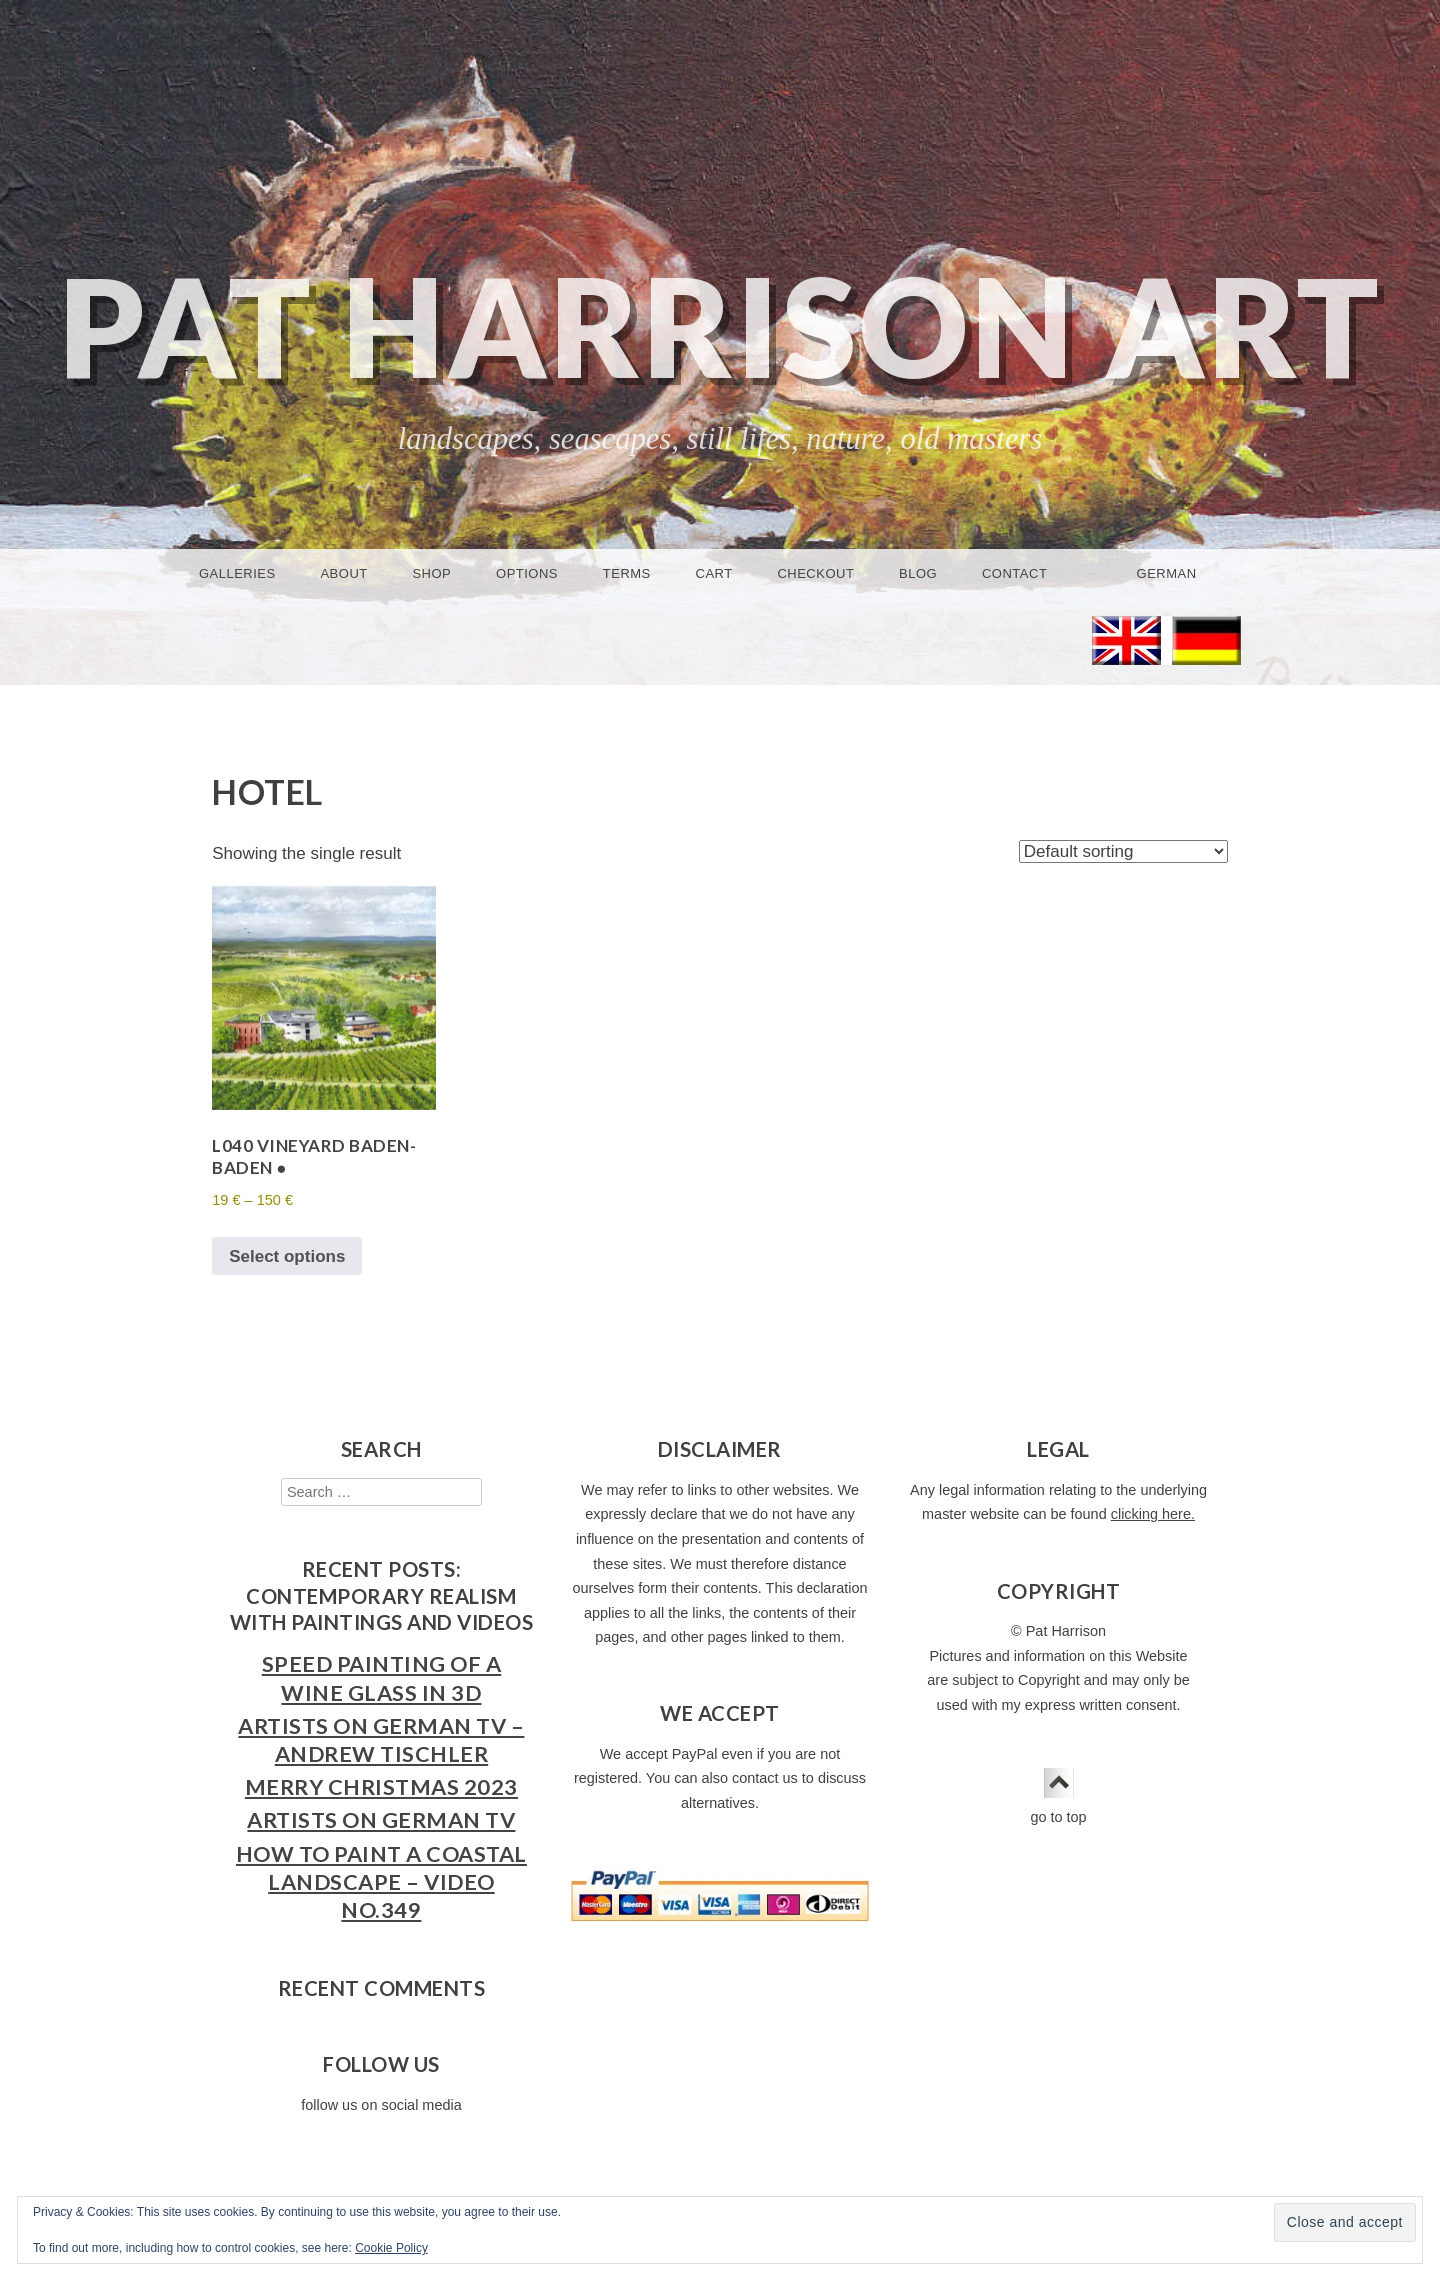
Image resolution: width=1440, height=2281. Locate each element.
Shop (431, 573)
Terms (627, 573)
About (343, 573)
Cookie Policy (391, 2248)
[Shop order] (1123, 851)
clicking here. (1153, 1514)
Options (527, 573)
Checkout (815, 573)
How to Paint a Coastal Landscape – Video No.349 (381, 1882)
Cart (714, 573)
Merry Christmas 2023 (381, 1787)
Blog (918, 573)
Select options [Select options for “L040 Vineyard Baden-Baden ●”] (287, 1256)
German (1167, 573)
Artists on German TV (381, 1820)
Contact (1014, 573)
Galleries (237, 573)
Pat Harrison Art (720, 325)
